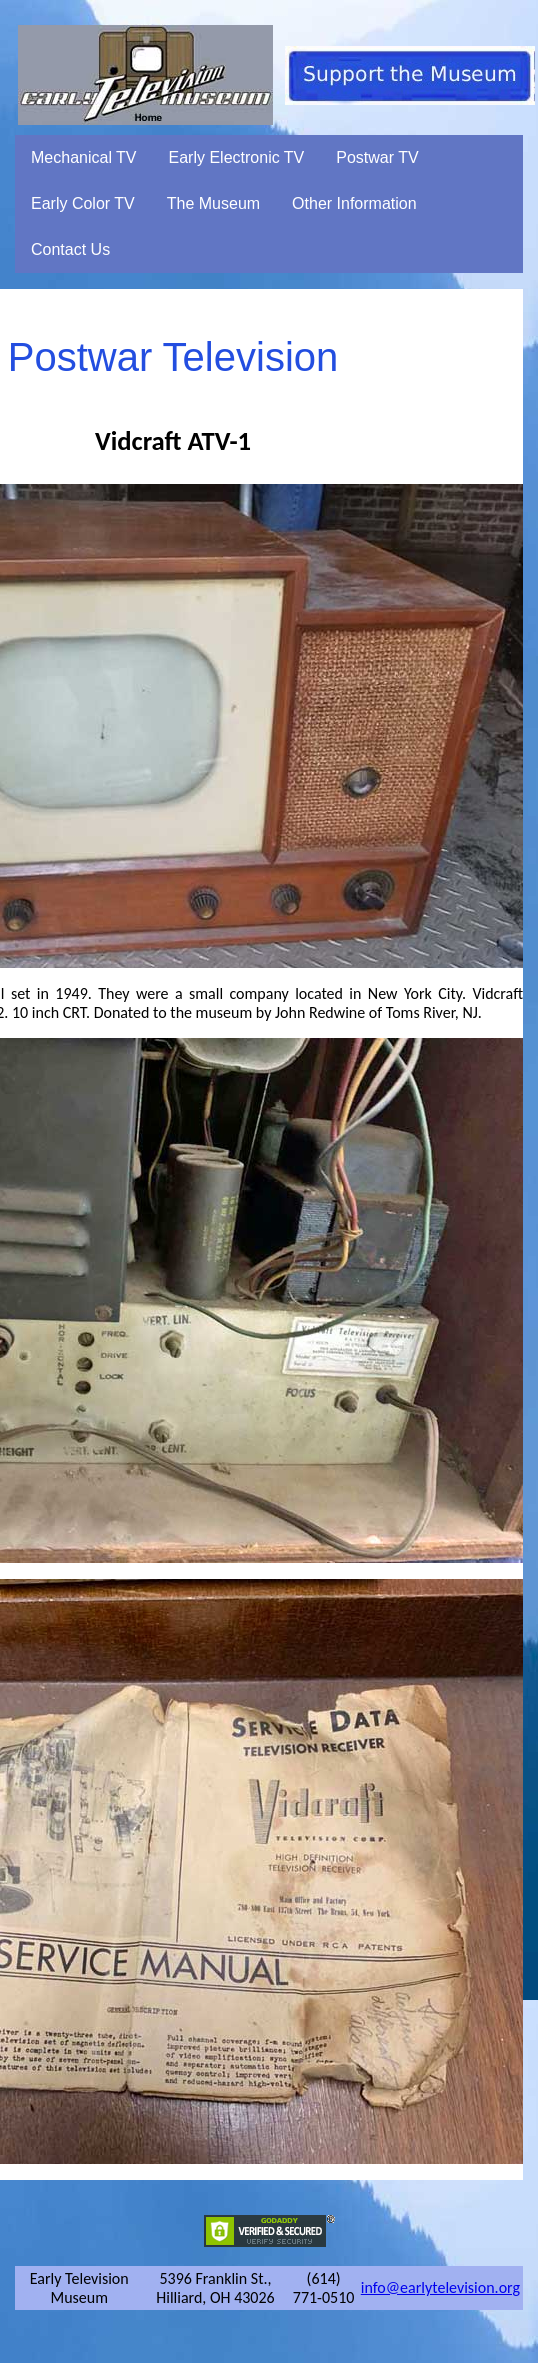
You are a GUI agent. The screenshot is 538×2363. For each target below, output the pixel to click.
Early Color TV (83, 203)
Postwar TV (377, 157)
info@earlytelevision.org (440, 2287)
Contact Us (70, 249)
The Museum (213, 203)
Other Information (354, 203)
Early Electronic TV (237, 157)
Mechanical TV (84, 157)
